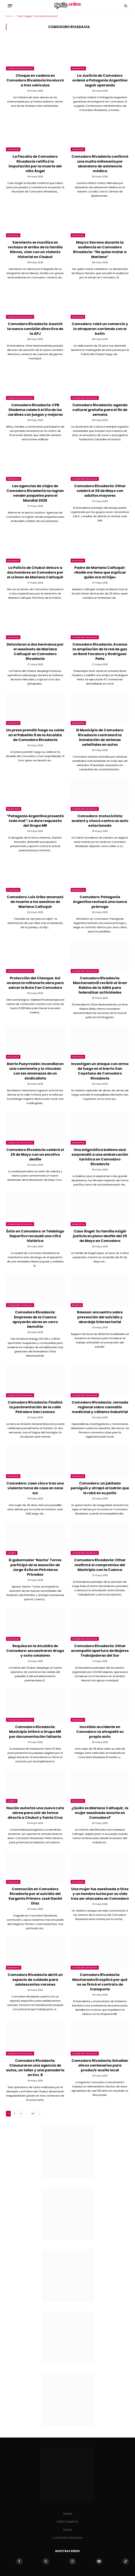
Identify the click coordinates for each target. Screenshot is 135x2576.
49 (32, 2113)
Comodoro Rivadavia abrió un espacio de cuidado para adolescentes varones (35, 1979)
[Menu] (10, 6)
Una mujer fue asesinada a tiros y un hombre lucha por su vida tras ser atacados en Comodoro (100, 1894)
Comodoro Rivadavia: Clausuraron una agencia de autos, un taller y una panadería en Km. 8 (35, 2068)
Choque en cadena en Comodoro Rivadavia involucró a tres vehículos (35, 80)
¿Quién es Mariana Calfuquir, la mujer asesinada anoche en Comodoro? (99, 1813)
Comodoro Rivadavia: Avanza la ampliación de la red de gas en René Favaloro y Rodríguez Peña (99, 651)
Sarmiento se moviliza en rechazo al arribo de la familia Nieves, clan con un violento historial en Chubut (35, 249)
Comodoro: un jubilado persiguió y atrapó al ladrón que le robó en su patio (100, 1488)
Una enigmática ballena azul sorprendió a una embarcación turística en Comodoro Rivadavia (100, 1157)
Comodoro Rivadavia (20, 68)
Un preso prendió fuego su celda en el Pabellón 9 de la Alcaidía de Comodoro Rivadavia (35, 735)
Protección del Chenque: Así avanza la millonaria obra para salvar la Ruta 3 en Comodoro (35, 983)
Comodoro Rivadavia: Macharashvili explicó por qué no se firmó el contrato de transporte (99, 1982)
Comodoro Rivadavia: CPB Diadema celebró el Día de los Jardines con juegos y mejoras (35, 410)
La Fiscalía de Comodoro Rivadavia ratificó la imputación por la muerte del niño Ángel (35, 163)
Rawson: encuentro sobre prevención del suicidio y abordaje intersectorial (100, 1317)
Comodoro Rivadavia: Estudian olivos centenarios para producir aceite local (100, 2065)
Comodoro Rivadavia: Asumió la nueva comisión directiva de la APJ (35, 329)
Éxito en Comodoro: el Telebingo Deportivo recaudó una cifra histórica (35, 1236)
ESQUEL (67, 2530)
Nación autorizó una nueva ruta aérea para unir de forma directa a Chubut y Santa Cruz (35, 1813)
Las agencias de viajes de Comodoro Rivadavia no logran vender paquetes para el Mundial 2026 (35, 493)
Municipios (78, 68)
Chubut (11, 1553)
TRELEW (67, 2513)
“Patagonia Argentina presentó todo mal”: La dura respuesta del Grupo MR (35, 821)
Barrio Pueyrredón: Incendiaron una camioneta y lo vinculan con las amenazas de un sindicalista (35, 1071)
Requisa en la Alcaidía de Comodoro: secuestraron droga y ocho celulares (35, 1651)
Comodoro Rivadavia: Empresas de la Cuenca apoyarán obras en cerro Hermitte (35, 1319)
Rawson (76, 1305)
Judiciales (13, 149)
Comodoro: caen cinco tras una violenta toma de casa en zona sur (35, 1488)
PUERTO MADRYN (67, 2521)
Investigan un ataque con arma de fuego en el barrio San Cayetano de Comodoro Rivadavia (99, 1071)
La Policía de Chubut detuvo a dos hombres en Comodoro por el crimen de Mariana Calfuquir (35, 572)
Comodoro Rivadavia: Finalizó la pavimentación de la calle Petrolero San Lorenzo (35, 1407)
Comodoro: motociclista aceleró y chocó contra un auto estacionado (100, 821)
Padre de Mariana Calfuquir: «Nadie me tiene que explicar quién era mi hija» (100, 572)
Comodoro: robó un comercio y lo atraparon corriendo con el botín (100, 329)
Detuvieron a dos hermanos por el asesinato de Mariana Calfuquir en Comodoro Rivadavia (35, 651)
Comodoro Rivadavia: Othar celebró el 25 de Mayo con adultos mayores (100, 491)
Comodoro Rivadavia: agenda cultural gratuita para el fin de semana (99, 410)
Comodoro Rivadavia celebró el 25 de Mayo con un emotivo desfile (35, 1154)
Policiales (13, 235)
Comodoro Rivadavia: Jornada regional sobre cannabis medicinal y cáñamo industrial (100, 1407)
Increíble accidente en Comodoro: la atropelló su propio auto (100, 1732)
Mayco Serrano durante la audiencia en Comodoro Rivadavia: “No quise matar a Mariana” (100, 249)
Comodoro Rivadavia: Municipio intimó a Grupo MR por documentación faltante (35, 1732)
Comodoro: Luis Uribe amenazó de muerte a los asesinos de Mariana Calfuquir (35, 902)
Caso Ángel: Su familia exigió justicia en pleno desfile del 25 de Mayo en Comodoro (100, 1236)
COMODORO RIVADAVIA (67, 2537)
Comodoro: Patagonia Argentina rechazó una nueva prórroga (100, 902)
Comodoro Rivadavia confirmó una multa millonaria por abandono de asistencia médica (100, 163)
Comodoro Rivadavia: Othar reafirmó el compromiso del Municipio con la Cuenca (100, 1565)
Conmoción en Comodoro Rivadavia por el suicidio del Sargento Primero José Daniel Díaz (35, 1896)
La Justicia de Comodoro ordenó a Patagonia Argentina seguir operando (99, 80)
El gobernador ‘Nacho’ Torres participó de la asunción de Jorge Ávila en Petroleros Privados (35, 1567)
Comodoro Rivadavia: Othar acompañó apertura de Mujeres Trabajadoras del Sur (100, 1651)
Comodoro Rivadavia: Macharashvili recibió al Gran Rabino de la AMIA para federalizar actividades (100, 985)
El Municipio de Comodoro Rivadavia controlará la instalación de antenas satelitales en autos (99, 737)
